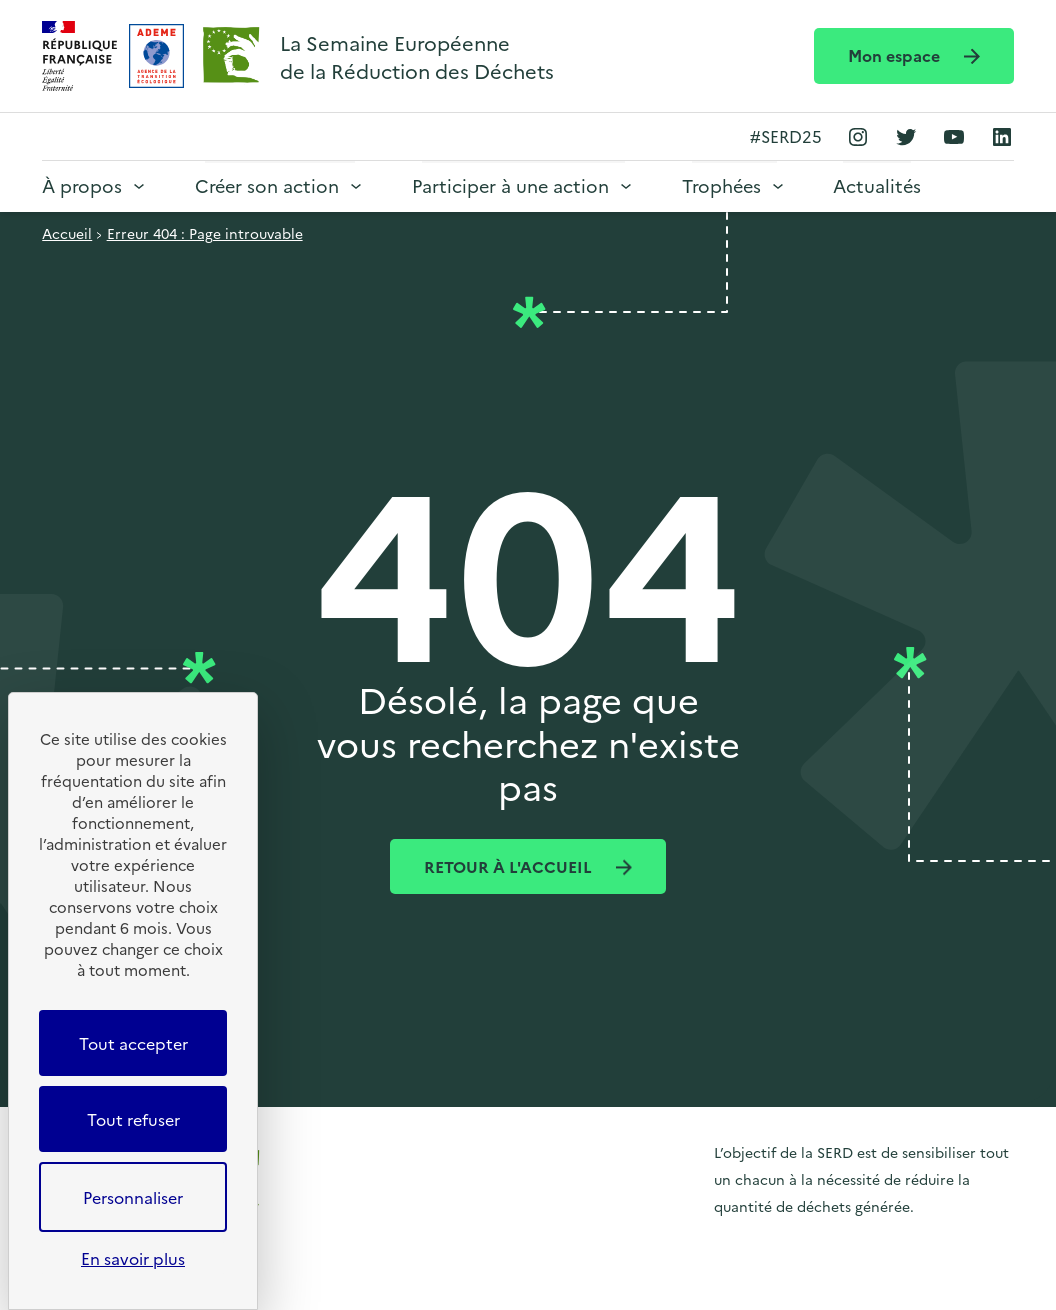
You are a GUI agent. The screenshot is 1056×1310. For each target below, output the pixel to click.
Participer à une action (510, 185)
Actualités (877, 185)
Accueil (67, 233)
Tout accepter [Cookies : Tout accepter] (133, 1043)
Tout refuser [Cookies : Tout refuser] (133, 1119)
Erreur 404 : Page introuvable (205, 233)
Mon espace (896, 55)
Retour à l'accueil (510, 866)
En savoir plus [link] (133, 1258)
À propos (82, 185)
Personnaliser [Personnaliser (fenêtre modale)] (133, 1197)
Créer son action (267, 185)
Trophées (721, 185)
